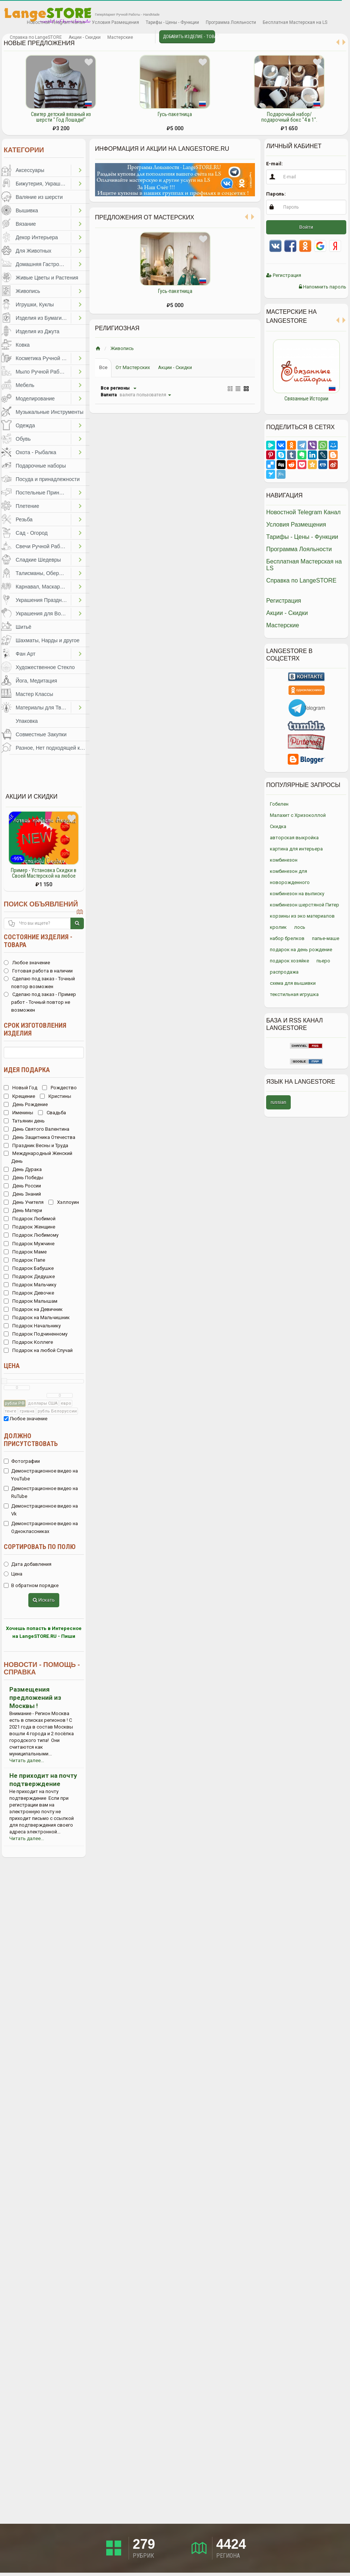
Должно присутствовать (31, 1440)
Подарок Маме (25, 1252)
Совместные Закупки (41, 734)
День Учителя (24, 1202)
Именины (18, 1112)
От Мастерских (133, 367)
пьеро (323, 961)
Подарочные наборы (41, 466)
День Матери (23, 1210)
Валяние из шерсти (39, 197)
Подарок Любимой (30, 1218)
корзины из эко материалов (302, 916)
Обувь (23, 439)
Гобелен (279, 804)
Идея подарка (27, 1070)
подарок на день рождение (301, 949)
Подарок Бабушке (29, 1268)
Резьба (24, 519)
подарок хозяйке (289, 961)
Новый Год (20, 1087)
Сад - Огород (32, 533)
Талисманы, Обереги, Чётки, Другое (43, 573)
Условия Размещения (115, 22)
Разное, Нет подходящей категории (52, 748)
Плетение (27, 506)
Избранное (12, 22)
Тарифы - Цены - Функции (172, 22)
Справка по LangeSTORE (36, 37)
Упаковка (27, 721)
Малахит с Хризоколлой (298, 815)
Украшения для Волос (42, 613)
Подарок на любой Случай (38, 1350)
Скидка (278, 826)
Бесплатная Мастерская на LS (295, 22)
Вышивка (27, 210)
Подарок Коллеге (28, 1342)
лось (299, 927)
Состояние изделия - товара (38, 941)
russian (278, 1102)
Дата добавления (27, 1564)
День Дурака (23, 1169)
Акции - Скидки (85, 37)
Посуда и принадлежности (48, 479)
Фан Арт (25, 654)
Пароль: (276, 194)
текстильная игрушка (294, 994)
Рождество (59, 1087)
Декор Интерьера (37, 237)
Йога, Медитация (36, 681)
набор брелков (287, 938)
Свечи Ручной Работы (42, 546)
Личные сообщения (142, 37)
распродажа (284, 972)
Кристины (55, 1096)
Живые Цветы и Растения (47, 278)
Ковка (23, 345)
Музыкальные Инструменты (49, 412)
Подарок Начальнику (32, 1325)
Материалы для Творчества (43, 708)
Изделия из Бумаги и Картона (43, 318)
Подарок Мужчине (29, 1243)
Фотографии (22, 1461)
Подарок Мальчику (30, 1284)
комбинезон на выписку (297, 893)
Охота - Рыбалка (36, 452)
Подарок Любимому (31, 1235)
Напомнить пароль (322, 287)
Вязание (26, 224)
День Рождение (26, 1104)
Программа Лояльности (231, 22)
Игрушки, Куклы (35, 304)
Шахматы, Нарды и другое (47, 640)
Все (103, 367)
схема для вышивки (293, 983)
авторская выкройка (294, 837)
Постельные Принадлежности (43, 493)
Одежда (25, 425)
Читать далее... (26, 1760)
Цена (12, 1366)
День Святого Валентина (36, 1129)
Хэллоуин (63, 1202)
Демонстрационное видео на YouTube (41, 1474)
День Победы (23, 1177)
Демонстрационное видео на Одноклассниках (41, 1527)
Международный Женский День (38, 1157)
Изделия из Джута (37, 331)
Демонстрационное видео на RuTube (41, 1492)
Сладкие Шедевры (38, 560)
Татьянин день (24, 1121)
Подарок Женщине (29, 1227)
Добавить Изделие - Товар (189, 36)
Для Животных (33, 251)
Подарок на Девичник (33, 1309)
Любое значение (27, 962)
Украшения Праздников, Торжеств (43, 600)
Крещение (19, 1096)
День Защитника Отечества (39, 1137)
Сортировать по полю (40, 1547)
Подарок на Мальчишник (37, 1317)
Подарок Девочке (29, 1293)
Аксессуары (30, 170)
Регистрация (283, 275)
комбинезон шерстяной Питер (304, 905)
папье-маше (325, 938)
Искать (44, 1600)
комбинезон (283, 860)
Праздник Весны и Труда (36, 1145)
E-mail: (274, 163)
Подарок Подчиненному (35, 1334)
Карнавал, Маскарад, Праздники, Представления (43, 587)
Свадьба (52, 1112)
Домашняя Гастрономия (43, 264)
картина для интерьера (296, 849)
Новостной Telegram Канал (56, 22)
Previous (260, 373)
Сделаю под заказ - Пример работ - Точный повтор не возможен (40, 1002)
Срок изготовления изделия (35, 1029)
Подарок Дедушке (29, 1276)
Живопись (28, 291)
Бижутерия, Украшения (43, 184)
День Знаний (22, 1194)
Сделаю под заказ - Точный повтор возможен (39, 982)
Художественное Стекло (45, 667)
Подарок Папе (24, 1260)
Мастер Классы (34, 694)
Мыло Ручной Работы (42, 372)
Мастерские (120, 37)
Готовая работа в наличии (38, 971)
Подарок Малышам (30, 1301)
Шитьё (23, 627)
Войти (306, 227)
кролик (278, 927)
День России (22, 1186)
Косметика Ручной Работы (43, 358)
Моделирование (35, 399)
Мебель (25, 385)
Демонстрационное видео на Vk (41, 1510)
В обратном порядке (31, 1585)
